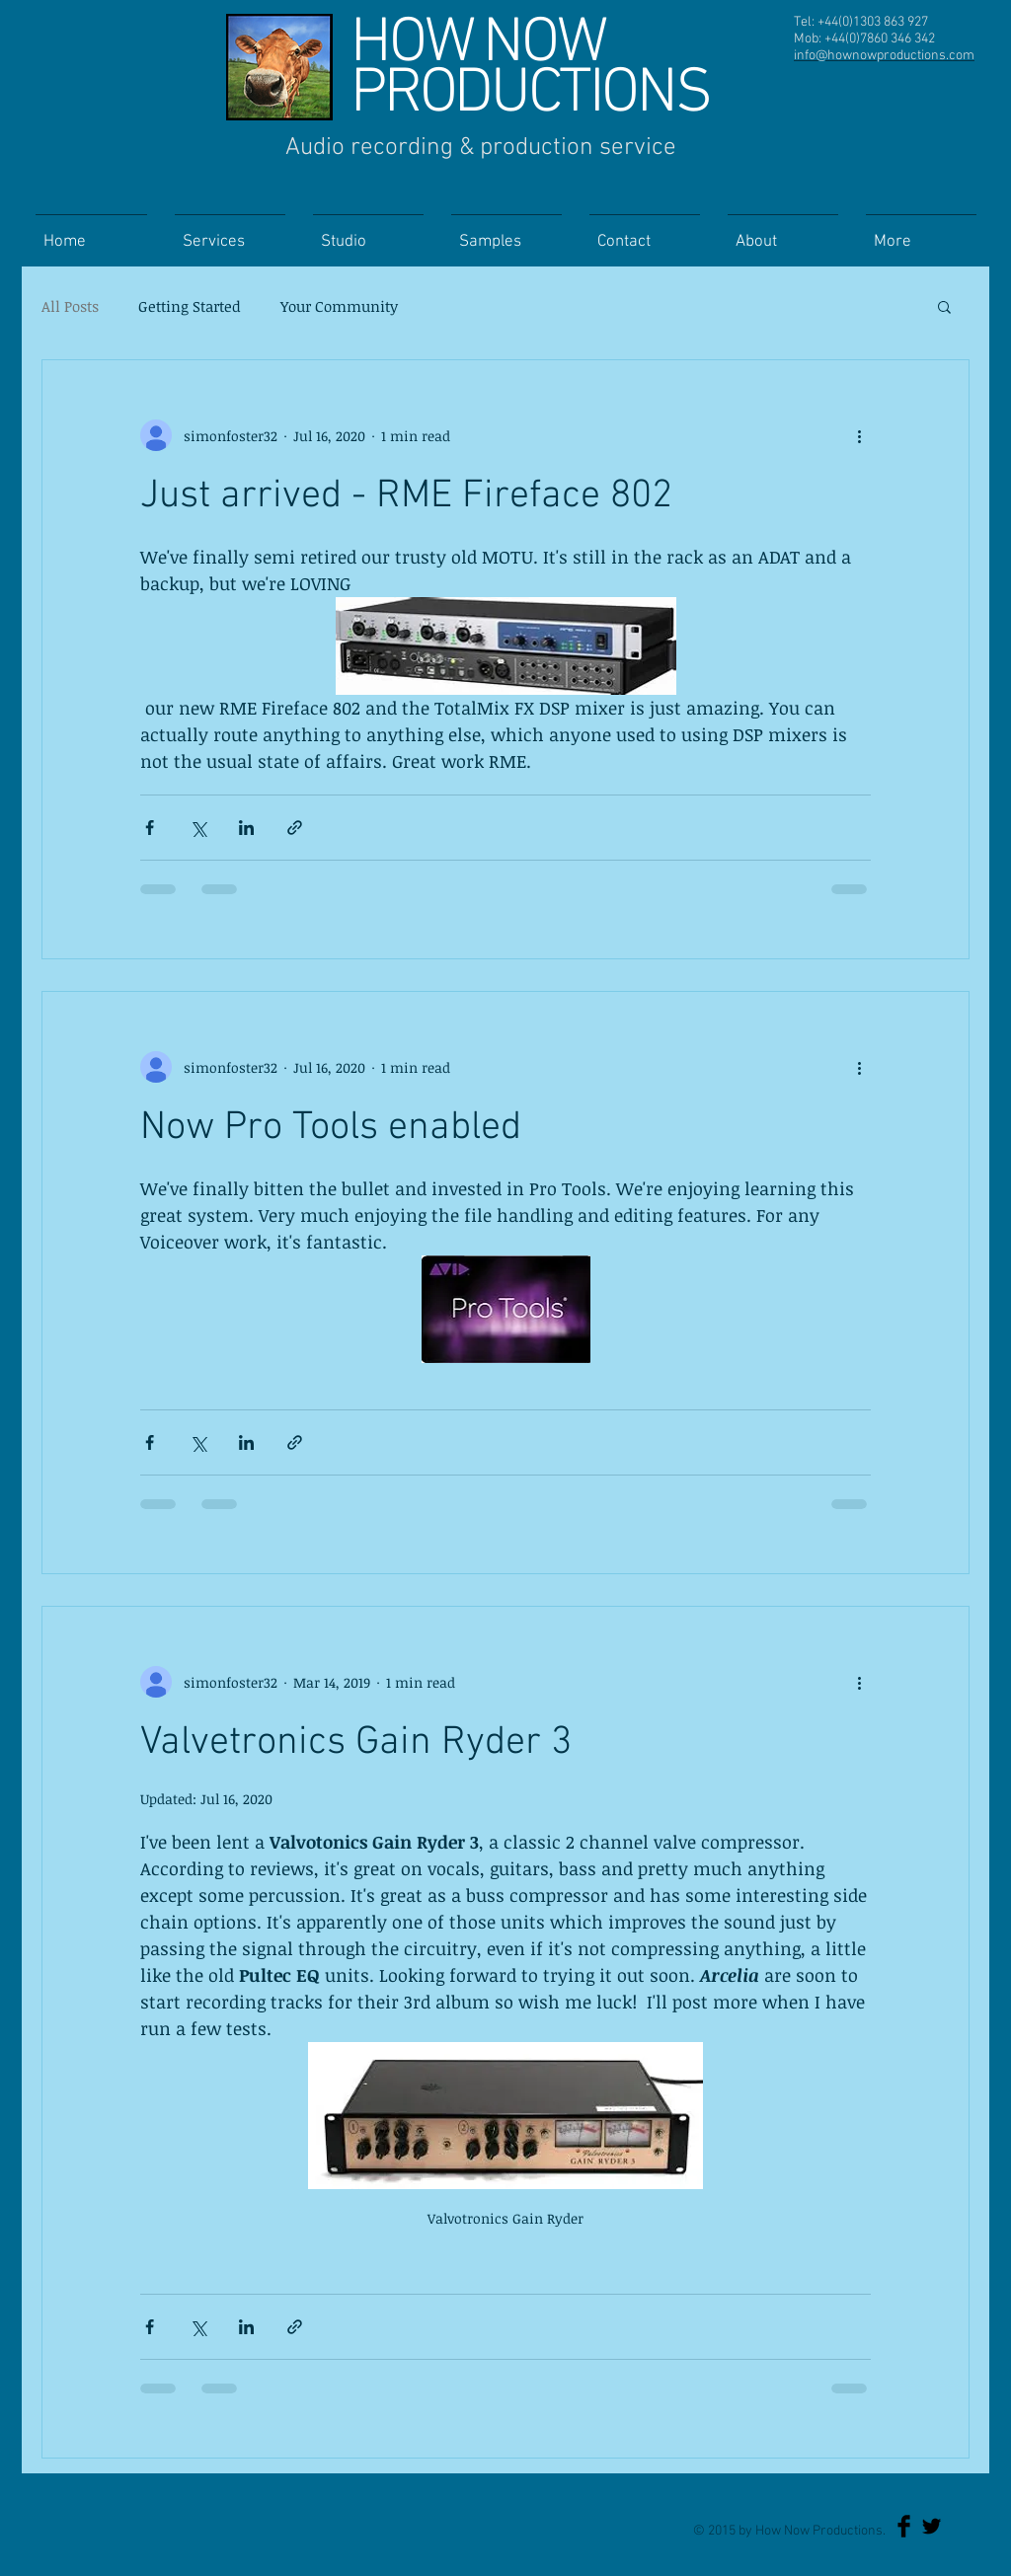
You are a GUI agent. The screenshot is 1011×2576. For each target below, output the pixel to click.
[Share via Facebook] (149, 827)
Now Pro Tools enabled (330, 1128)
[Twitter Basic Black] (931, 2526)
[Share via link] (294, 827)
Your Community (339, 306)
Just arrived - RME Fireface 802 (406, 496)
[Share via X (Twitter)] (198, 827)
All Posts (70, 306)
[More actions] (859, 435)
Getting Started (189, 306)
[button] (944, 308)
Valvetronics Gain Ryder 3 (356, 1743)
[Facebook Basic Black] (904, 2526)
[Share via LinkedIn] (246, 827)
